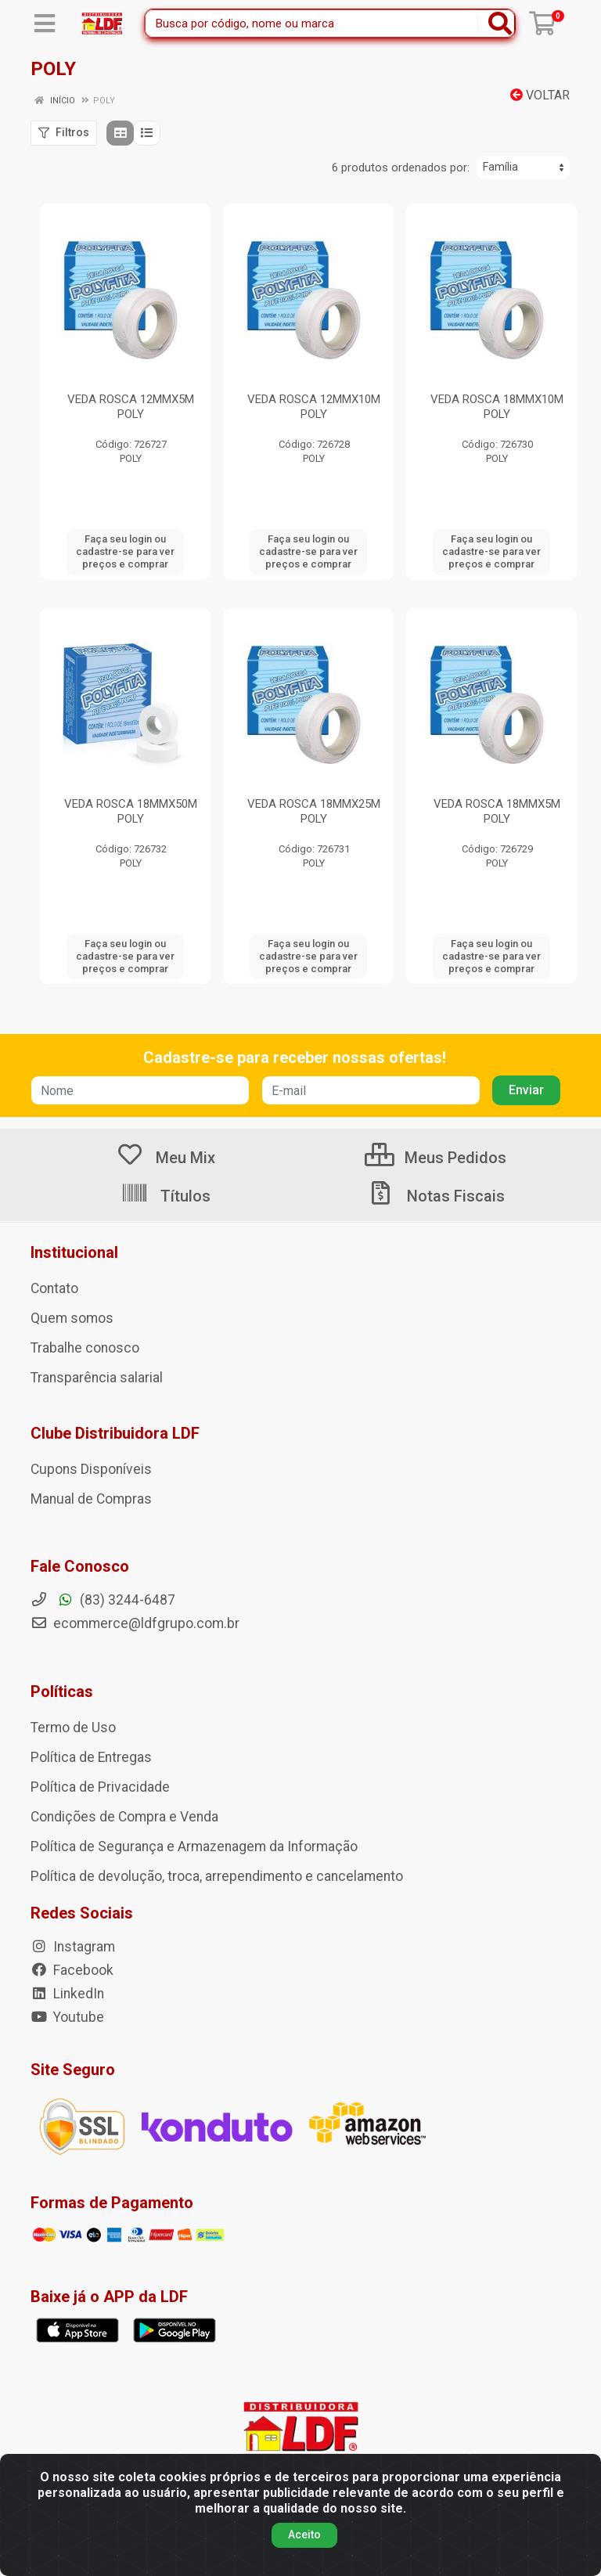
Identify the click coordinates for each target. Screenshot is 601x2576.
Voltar (540, 95)
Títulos (166, 1196)
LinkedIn (67, 1993)
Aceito (304, 2534)
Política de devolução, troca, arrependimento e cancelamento (217, 1876)
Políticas (62, 1691)
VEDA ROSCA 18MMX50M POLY (130, 811)
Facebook (72, 1970)
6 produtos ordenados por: (401, 167)
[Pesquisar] (500, 23)
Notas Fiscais (436, 1196)
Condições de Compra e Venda (124, 1817)
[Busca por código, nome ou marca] (312, 23)
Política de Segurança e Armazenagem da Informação (194, 1846)
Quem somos (72, 1318)
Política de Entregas (91, 1757)
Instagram (73, 1947)
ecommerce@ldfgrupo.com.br (135, 1623)
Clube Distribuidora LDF (115, 1433)
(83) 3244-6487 (103, 1600)
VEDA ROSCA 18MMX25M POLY (313, 811)
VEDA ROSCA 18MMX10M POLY (496, 406)
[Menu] (45, 23)
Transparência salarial (97, 1377)
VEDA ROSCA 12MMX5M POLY (130, 406)
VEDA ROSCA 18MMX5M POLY (497, 811)
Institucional (74, 1252)
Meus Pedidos (435, 1157)
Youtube (67, 2017)
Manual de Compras (91, 1499)
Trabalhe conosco (85, 1348)
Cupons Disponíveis (91, 1469)
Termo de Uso (73, 1727)
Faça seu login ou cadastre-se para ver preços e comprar (125, 552)
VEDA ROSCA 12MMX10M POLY (313, 406)
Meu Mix (165, 1157)
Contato (54, 1288)
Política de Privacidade (100, 1787)
